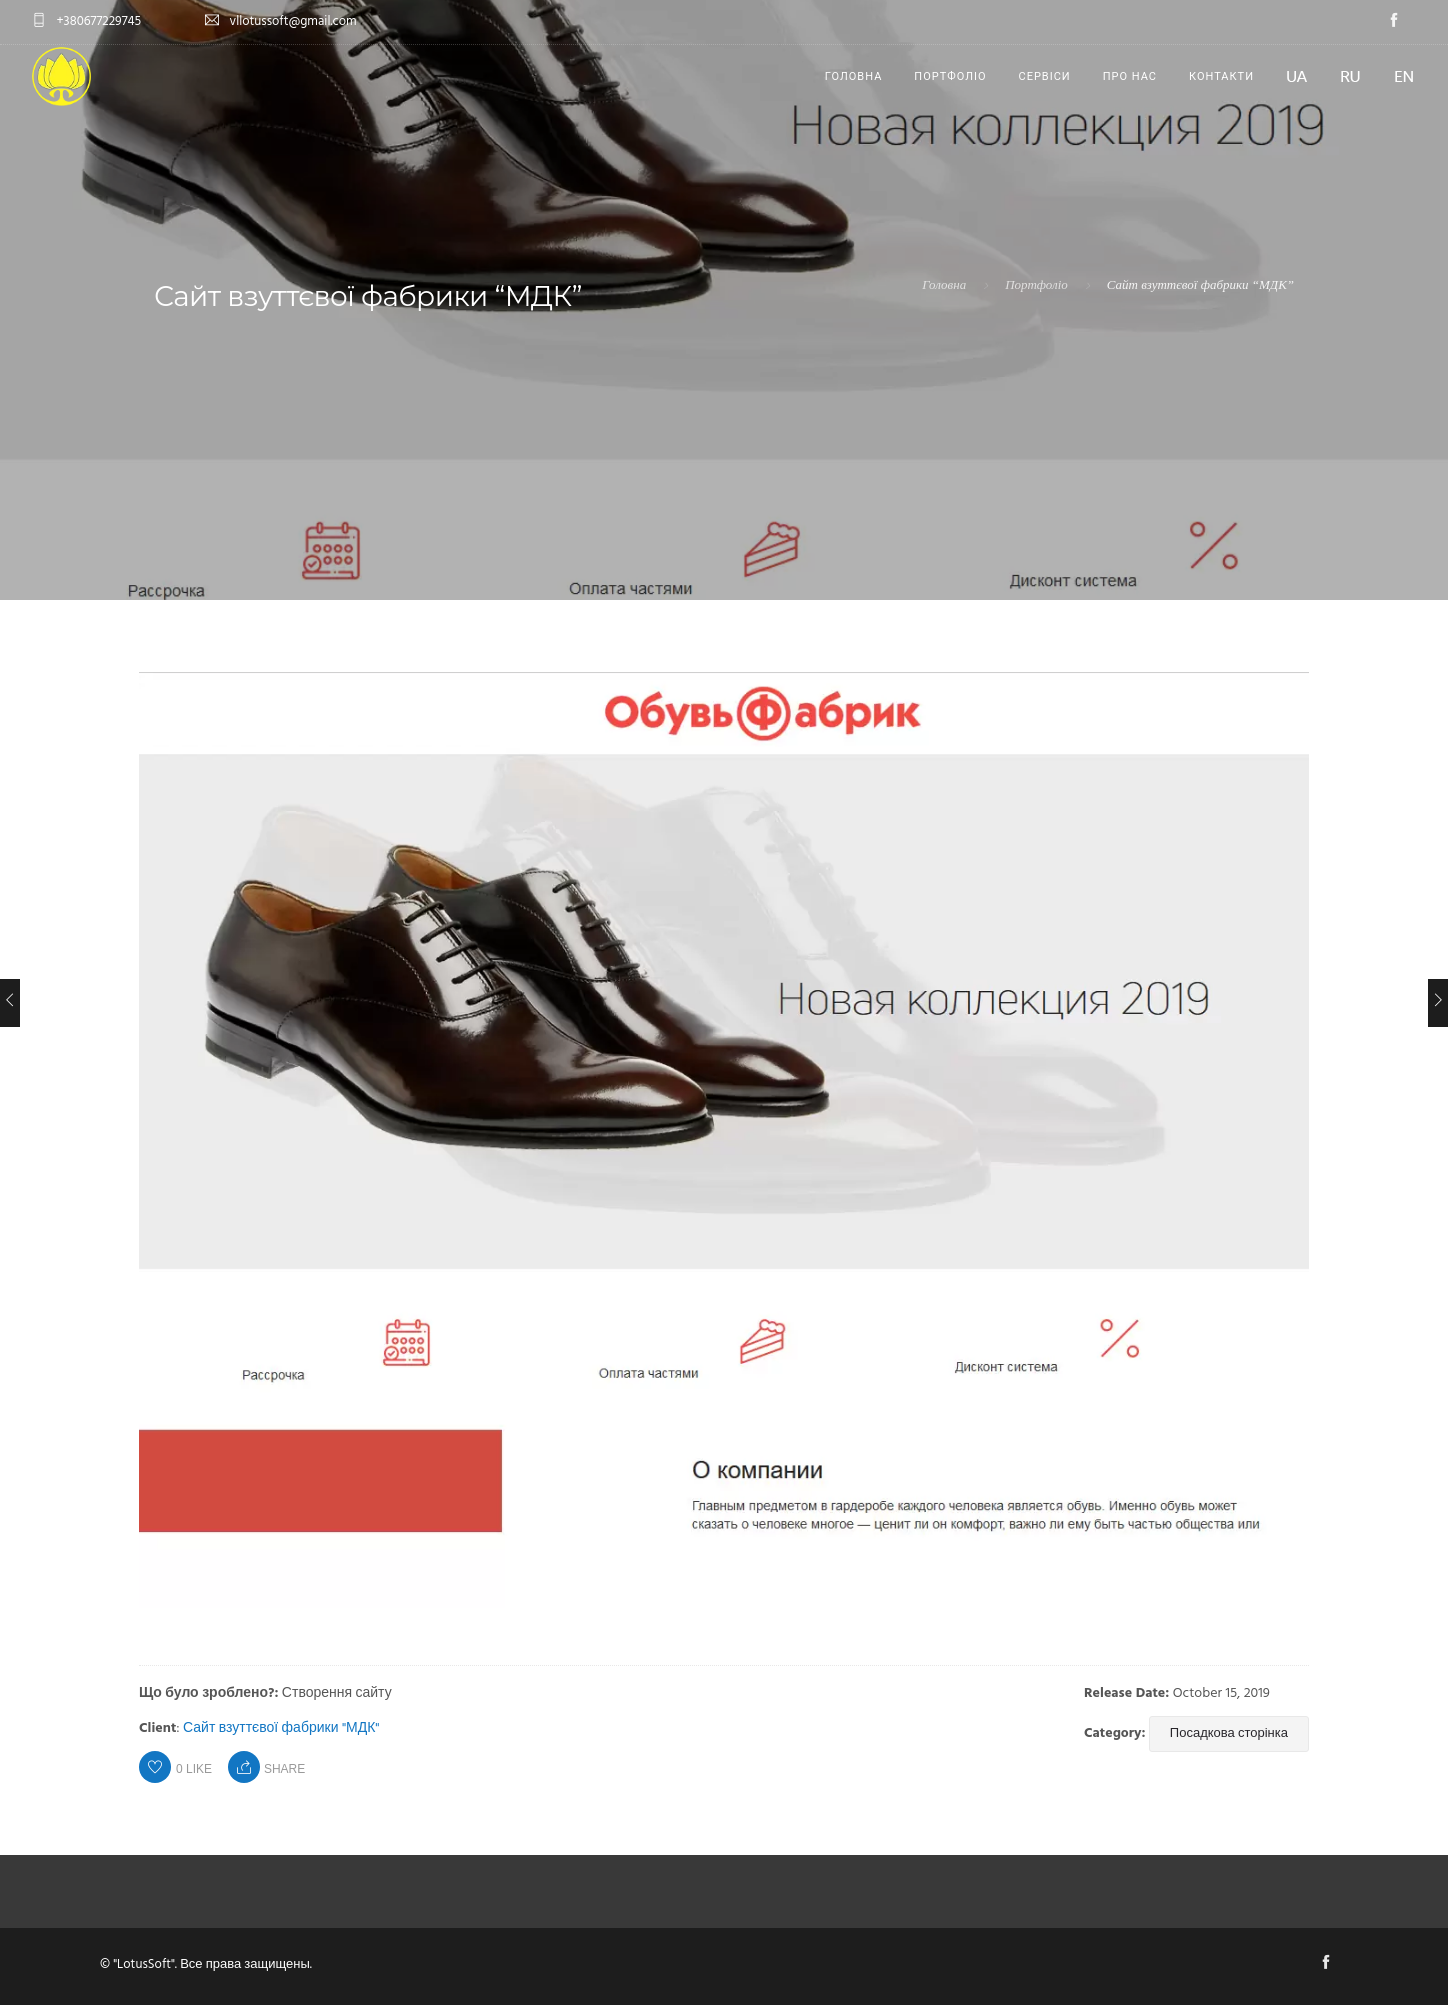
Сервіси (1045, 76)
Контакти (1221, 76)
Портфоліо (950, 76)
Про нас (1130, 76)
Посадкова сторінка (1229, 1733)
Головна (854, 76)
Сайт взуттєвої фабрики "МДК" (281, 1728)
